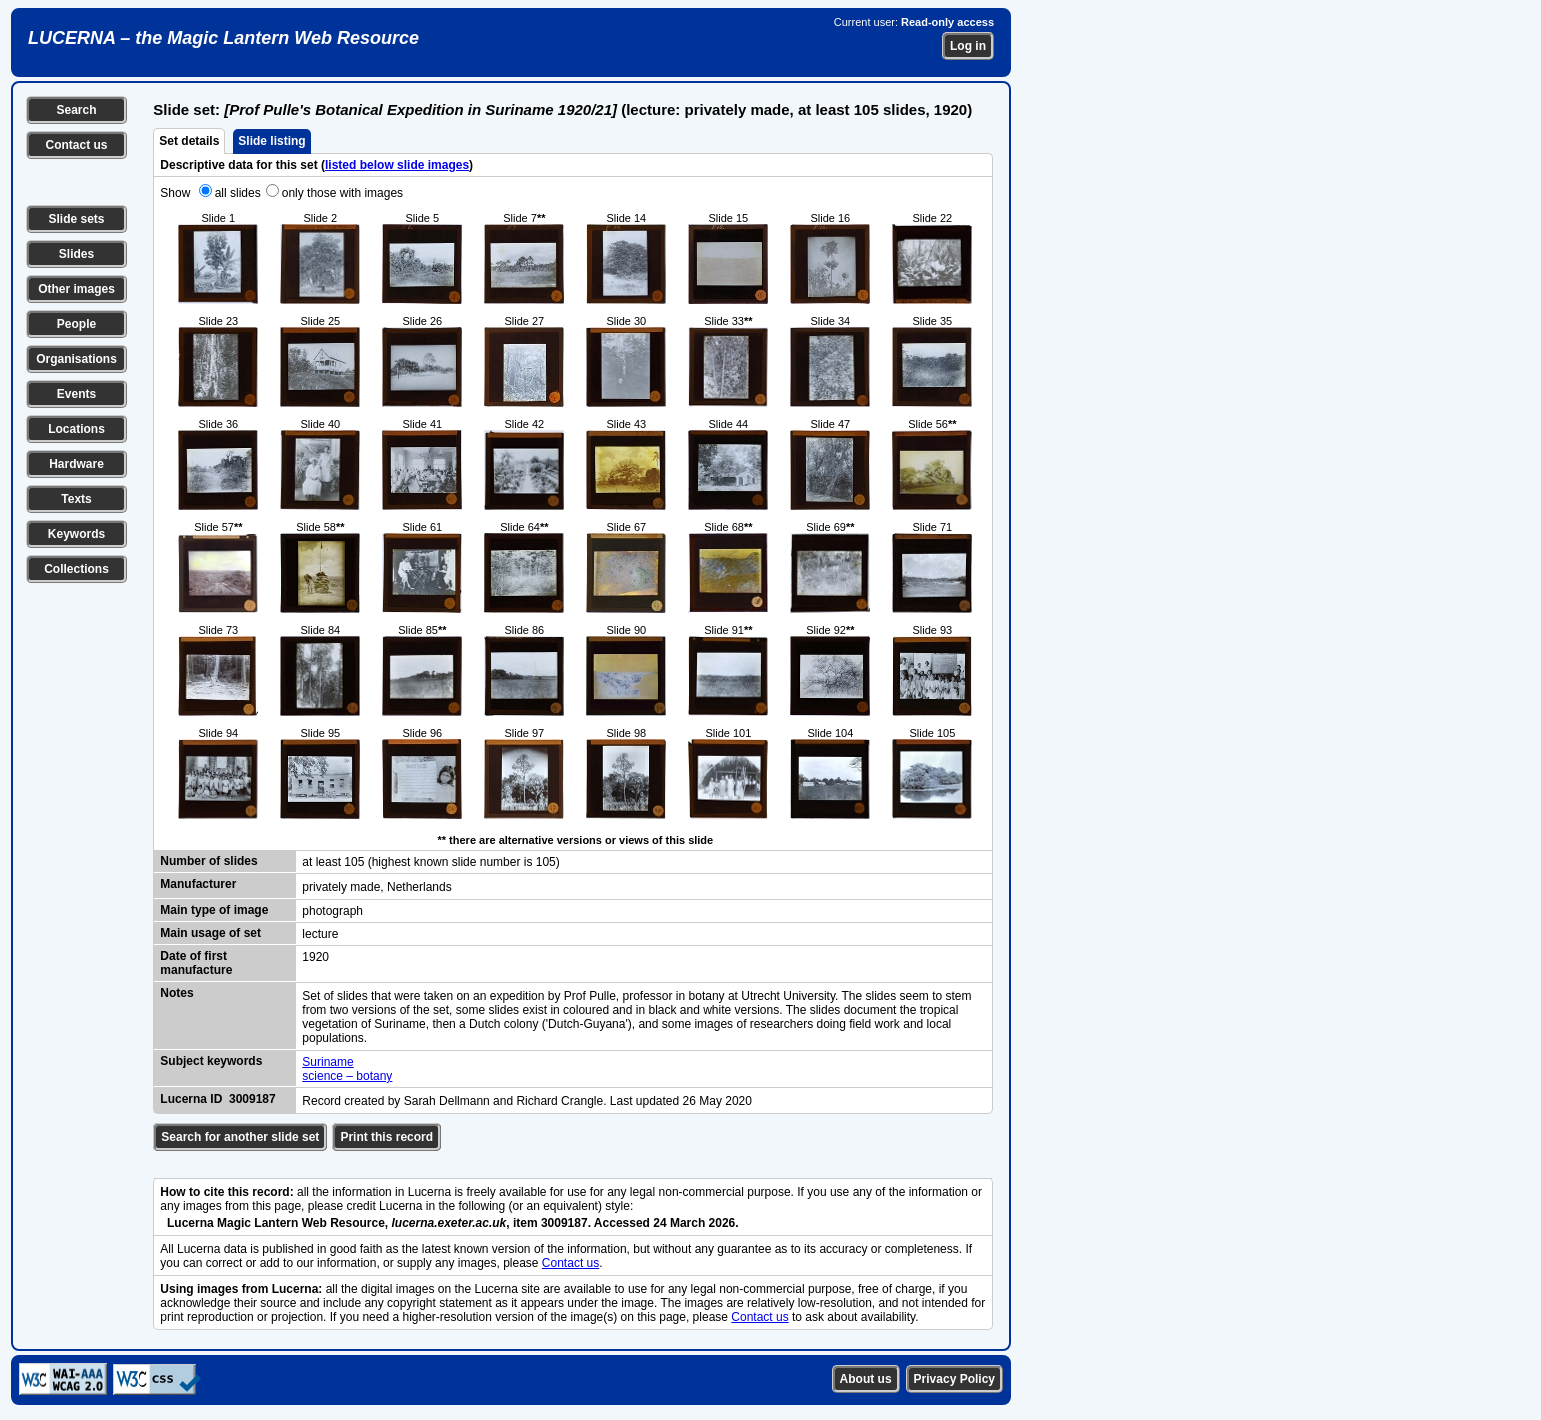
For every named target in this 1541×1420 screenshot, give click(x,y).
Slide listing (271, 141)
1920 (315, 957)
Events (76, 394)
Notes (176, 993)
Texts (76, 499)
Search (76, 110)
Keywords (76, 534)
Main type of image (214, 910)
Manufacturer (198, 884)
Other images (76, 289)
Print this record (386, 1137)
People (76, 324)
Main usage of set (210, 933)
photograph (332, 911)
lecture (320, 934)
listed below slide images (397, 165)
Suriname (327, 1062)
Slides (76, 254)
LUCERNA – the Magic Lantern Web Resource (223, 38)
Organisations (76, 359)
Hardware (76, 464)
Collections (76, 569)
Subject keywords (211, 1061)
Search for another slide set (240, 1137)
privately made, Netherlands (376, 887)
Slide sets (76, 219)
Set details (189, 141)
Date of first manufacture (196, 963)
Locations (76, 429)
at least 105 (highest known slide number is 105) (430, 862)
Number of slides (208, 861)
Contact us (76, 145)
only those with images (342, 193)
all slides (238, 193)
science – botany (347, 1076)
